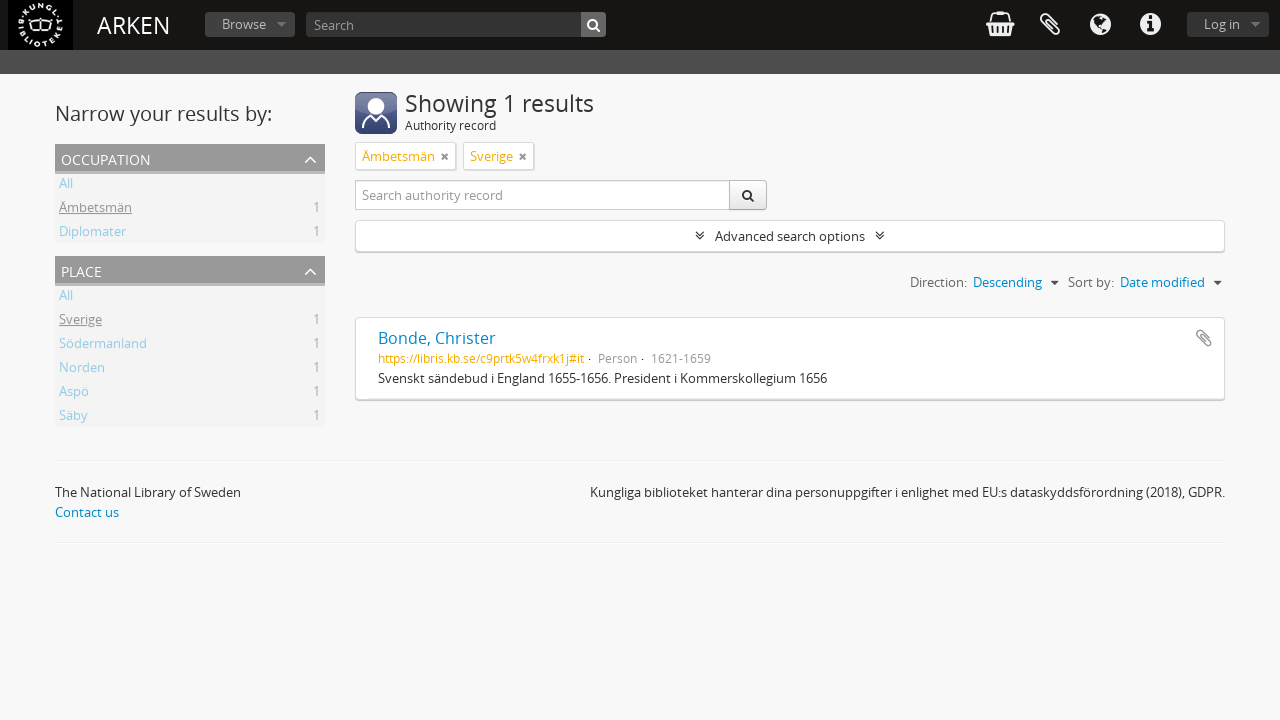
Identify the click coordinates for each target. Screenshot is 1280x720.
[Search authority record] (543, 195)
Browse (244, 24)
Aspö (74, 394)
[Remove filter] (445, 156)
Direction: (938, 282)
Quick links (1150, 25)
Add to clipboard (1204, 338)
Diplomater (92, 234)
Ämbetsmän (95, 210)
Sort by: (1091, 282)
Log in (1222, 24)
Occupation (106, 157)
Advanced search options (790, 236)
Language (1100, 25)
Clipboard (1050, 25)
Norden (82, 370)
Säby (73, 418)
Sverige (80, 322)
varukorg (1000, 25)
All (66, 186)
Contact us (87, 512)
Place (81, 269)
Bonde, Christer (437, 338)
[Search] (456, 24)
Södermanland (103, 346)
